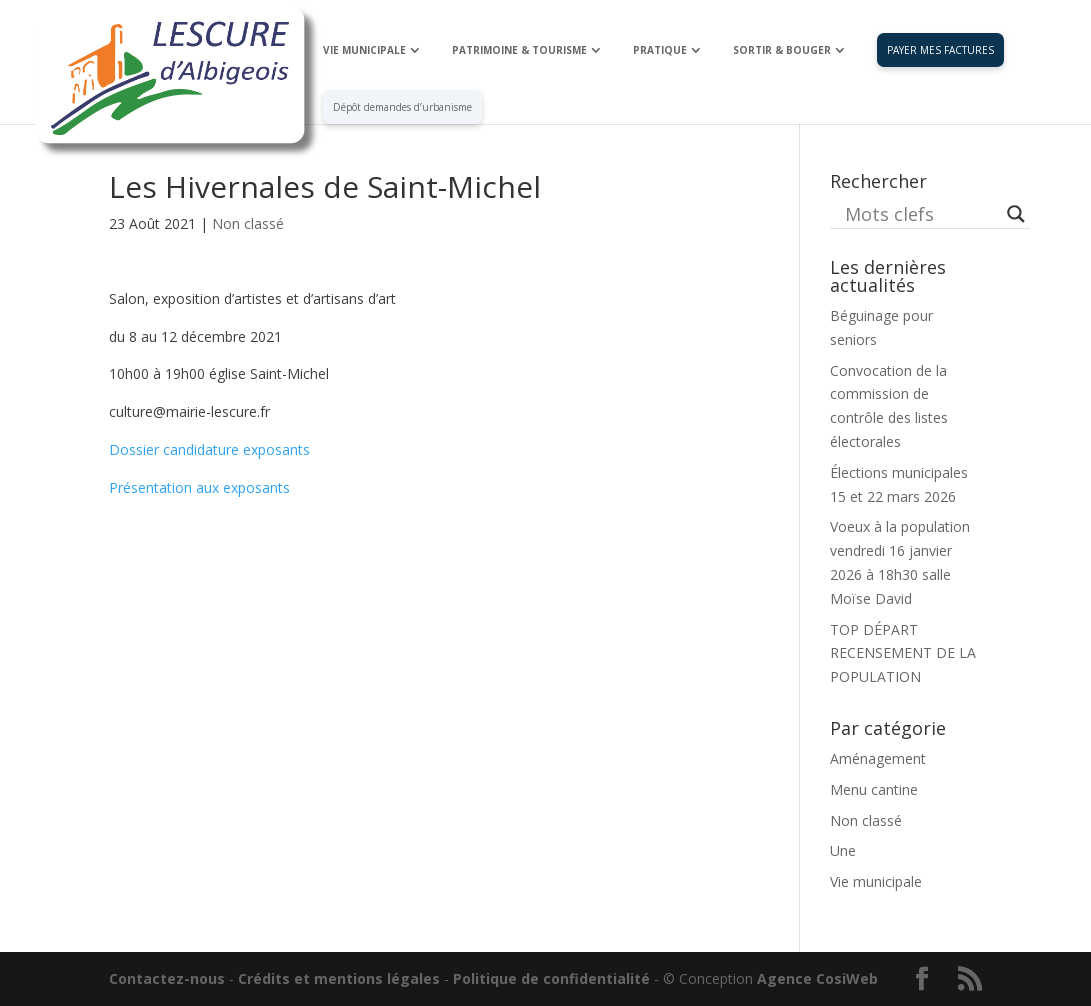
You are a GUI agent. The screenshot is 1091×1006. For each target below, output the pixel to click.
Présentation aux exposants (199, 487)
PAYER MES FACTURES (940, 50)
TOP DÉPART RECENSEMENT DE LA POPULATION (903, 653)
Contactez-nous (167, 978)
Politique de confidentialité (551, 978)
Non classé (248, 223)
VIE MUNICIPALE (364, 50)
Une (843, 850)
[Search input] (921, 214)
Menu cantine (874, 789)
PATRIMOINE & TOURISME (519, 50)
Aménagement (878, 758)
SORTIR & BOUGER (782, 50)
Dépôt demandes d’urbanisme (402, 107)
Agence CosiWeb (817, 978)
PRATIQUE (660, 50)
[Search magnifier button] (1016, 214)
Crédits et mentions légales (339, 978)
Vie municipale (876, 881)
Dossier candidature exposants (209, 449)
